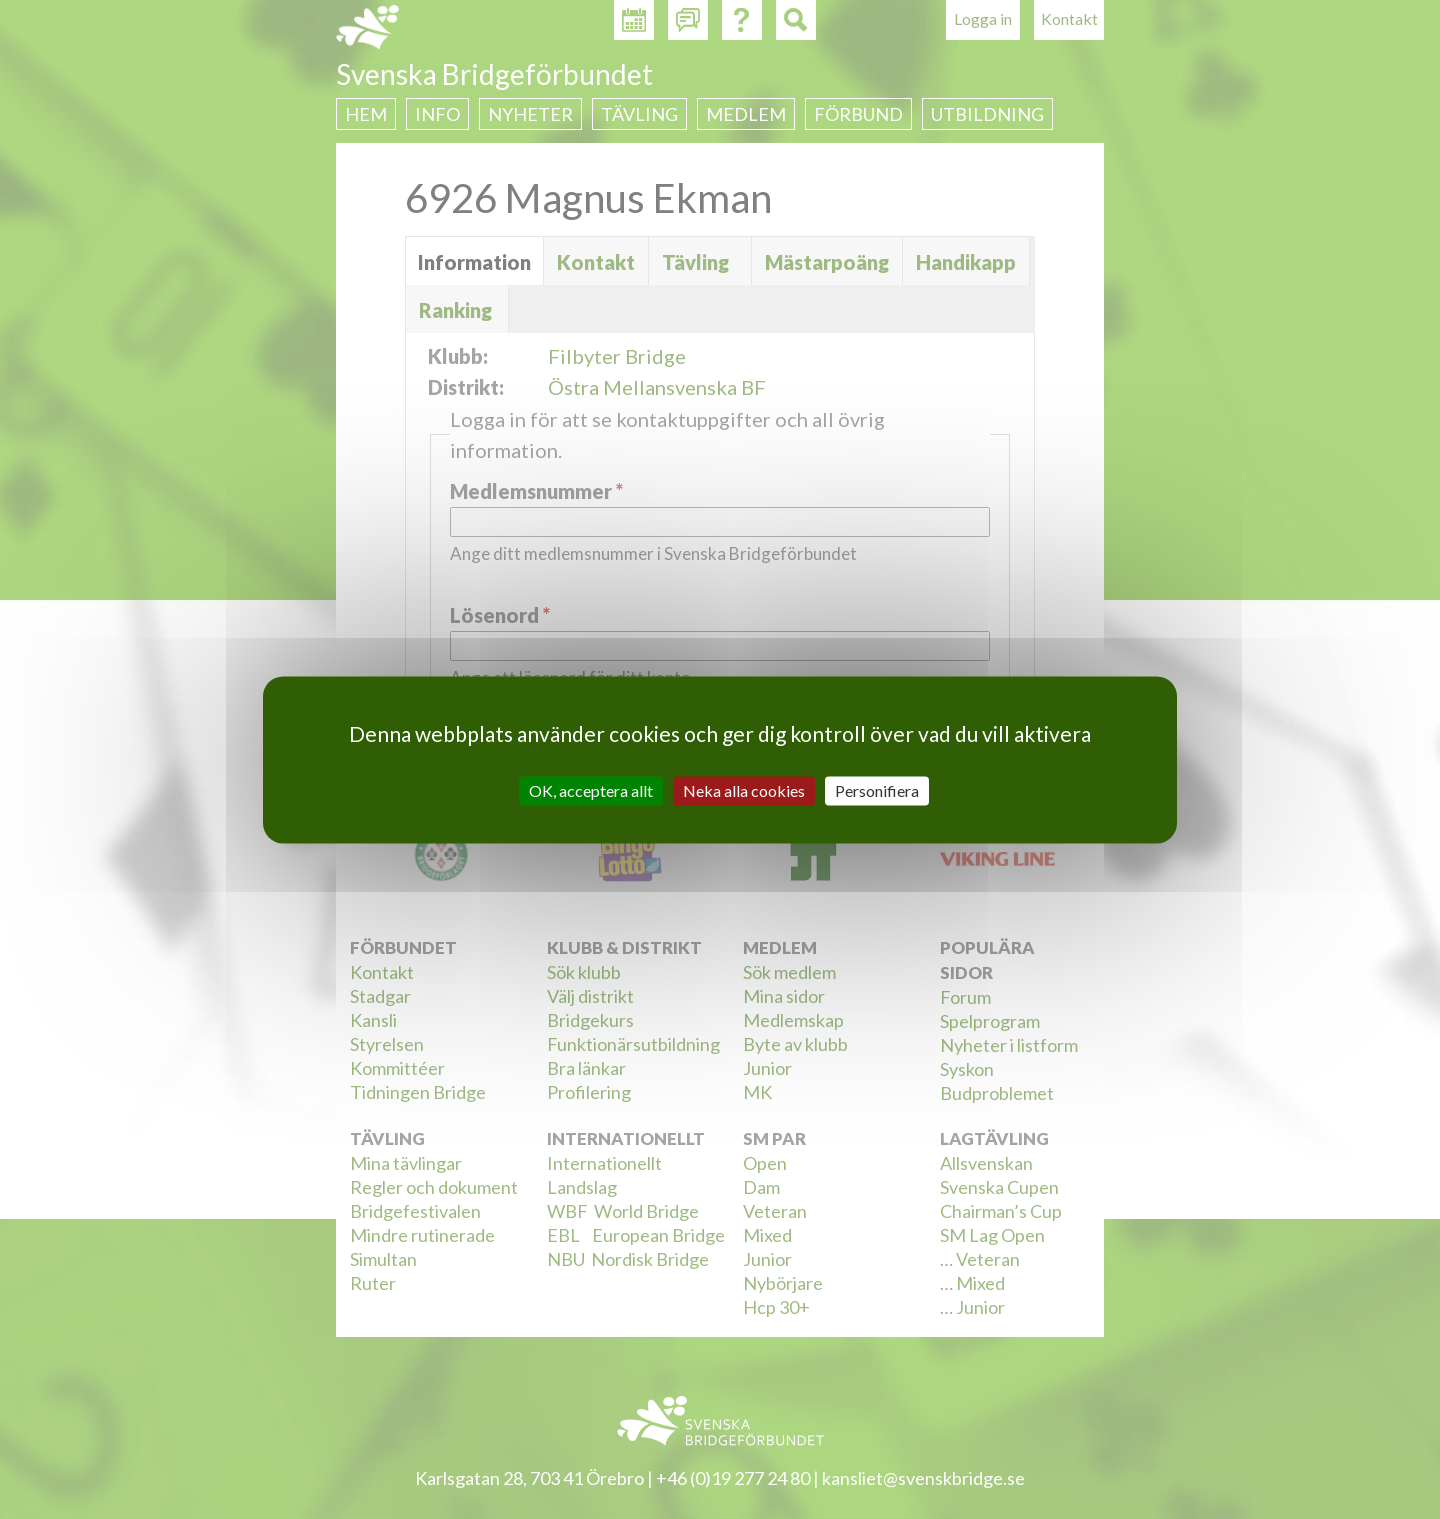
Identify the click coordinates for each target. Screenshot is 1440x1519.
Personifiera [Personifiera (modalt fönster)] (877, 790)
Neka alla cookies (744, 790)
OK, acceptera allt (591, 790)
